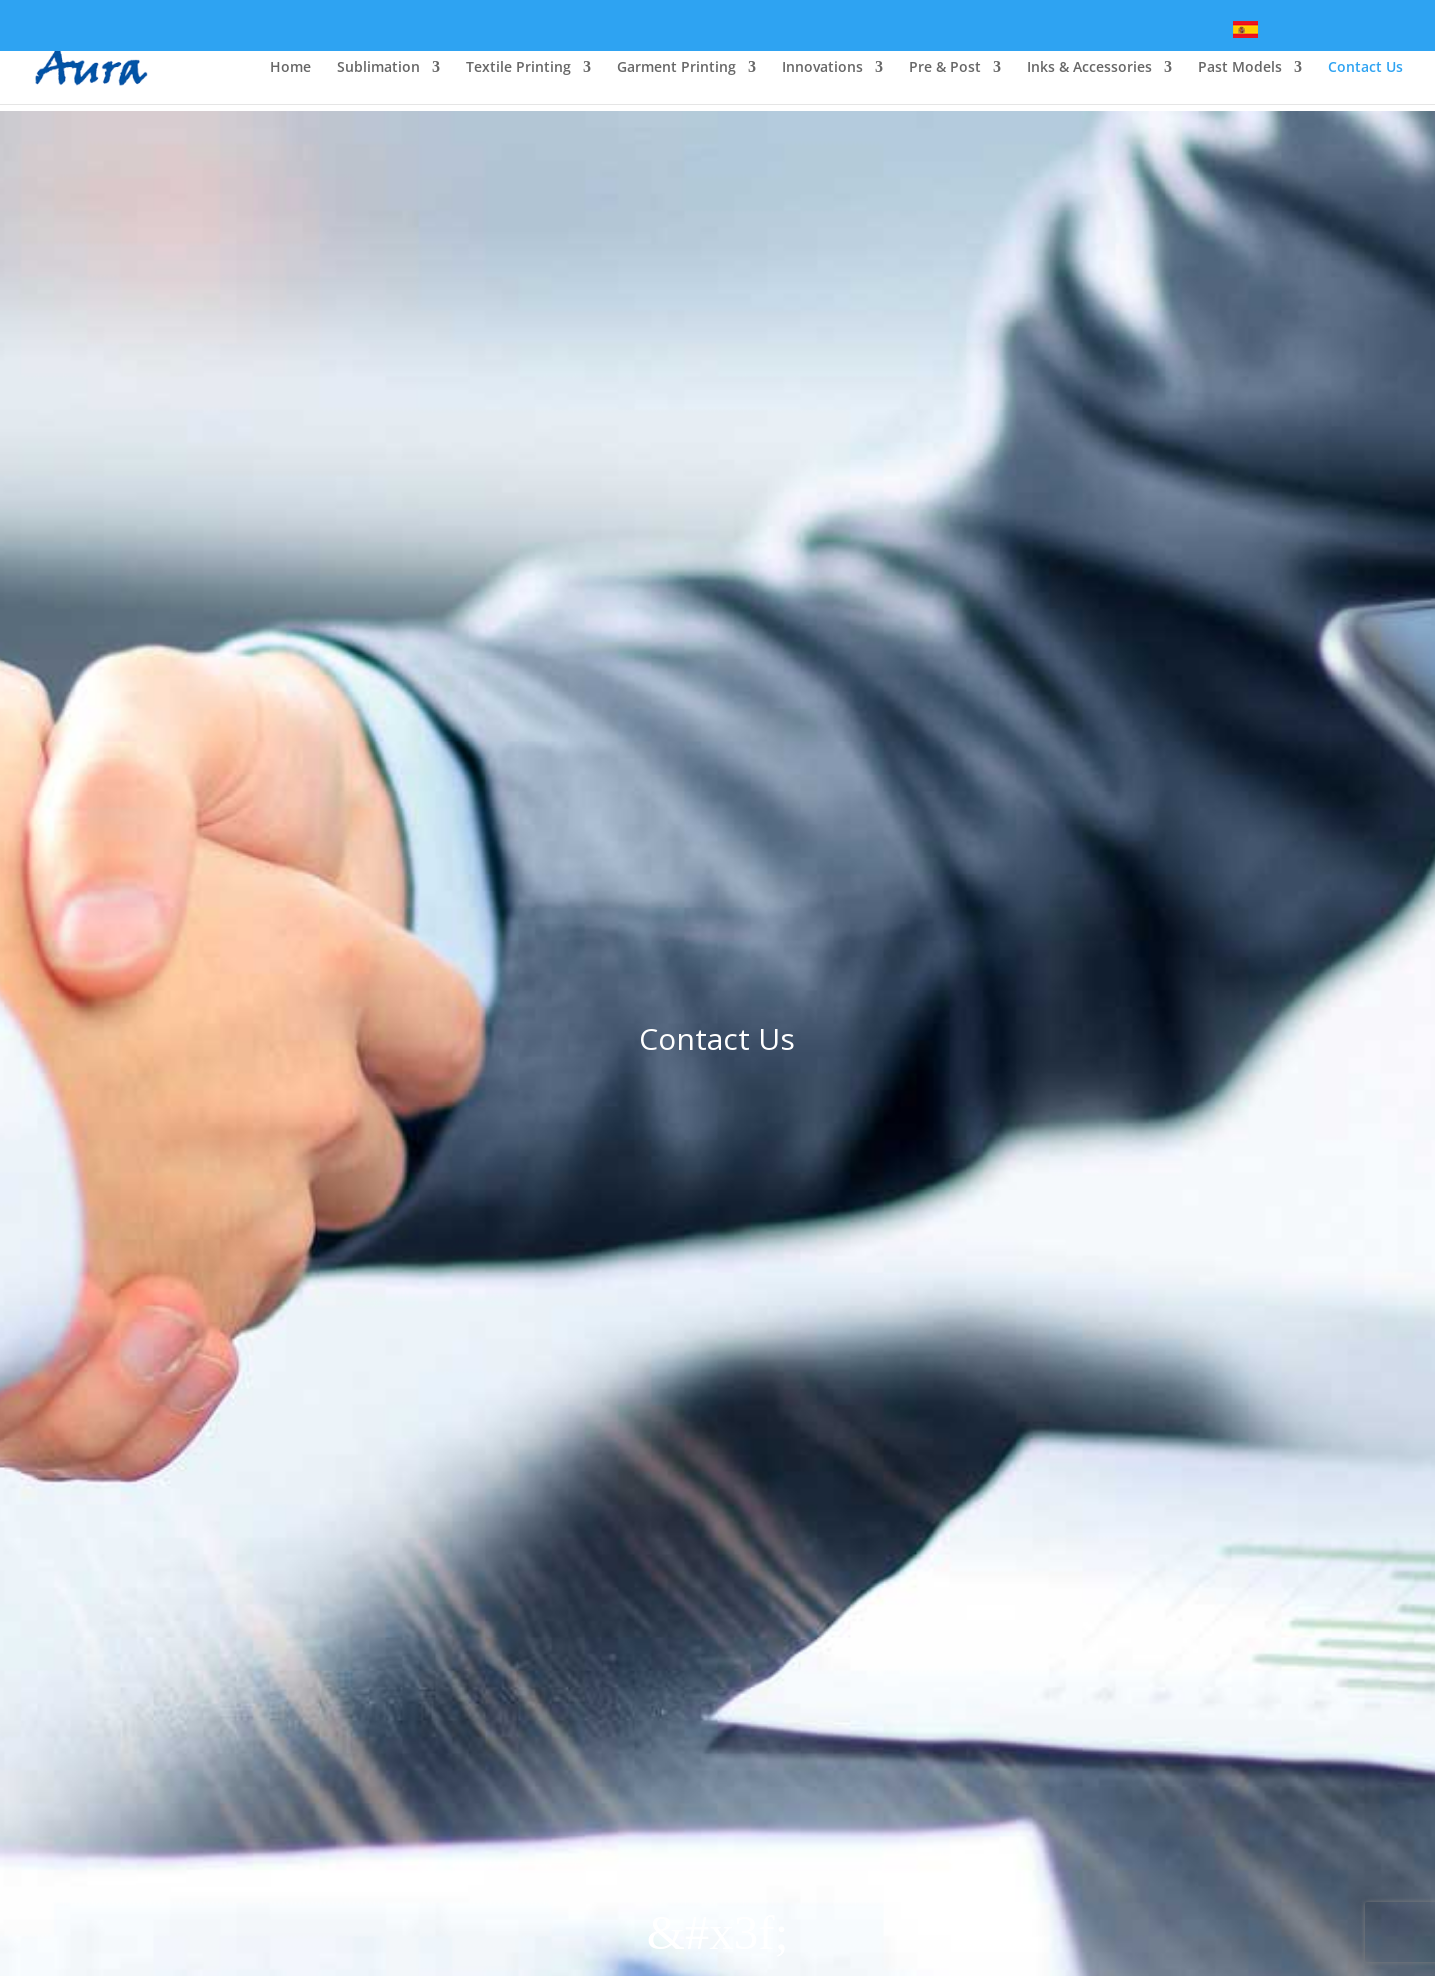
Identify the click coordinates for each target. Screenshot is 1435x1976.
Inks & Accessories (1089, 68)
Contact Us (1365, 68)
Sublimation (378, 68)
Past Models (1240, 68)
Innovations (822, 68)
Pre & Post (945, 68)
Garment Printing (676, 68)
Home (290, 68)
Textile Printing (518, 68)
